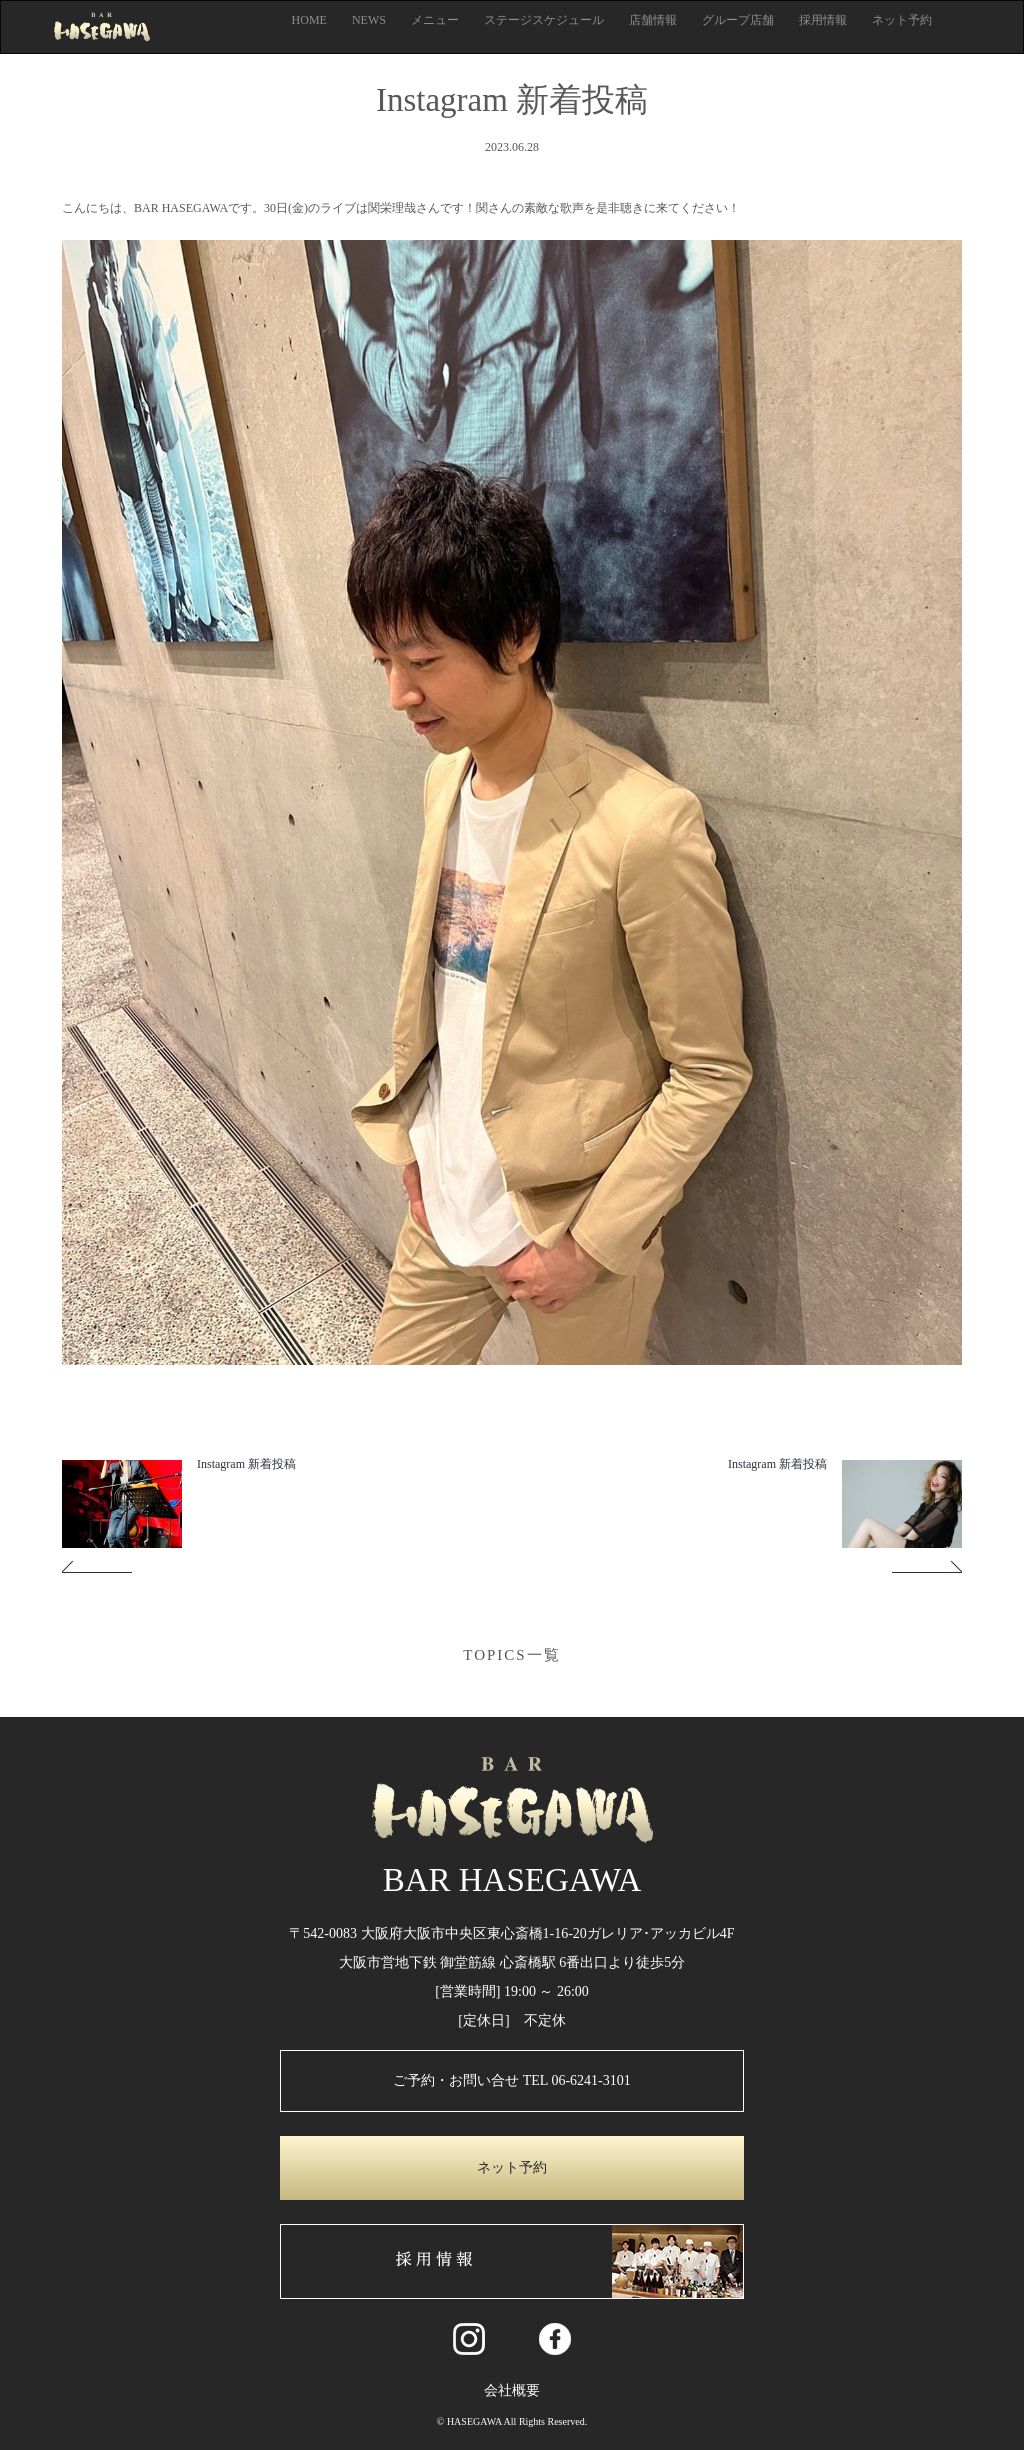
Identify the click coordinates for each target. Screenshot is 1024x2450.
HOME (309, 20)
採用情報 (823, 20)
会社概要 (512, 2390)
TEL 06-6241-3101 (577, 2080)
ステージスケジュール (544, 20)
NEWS (369, 20)
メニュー (435, 20)
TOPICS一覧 (511, 1655)
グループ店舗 (738, 20)
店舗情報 (653, 20)
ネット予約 (902, 20)
